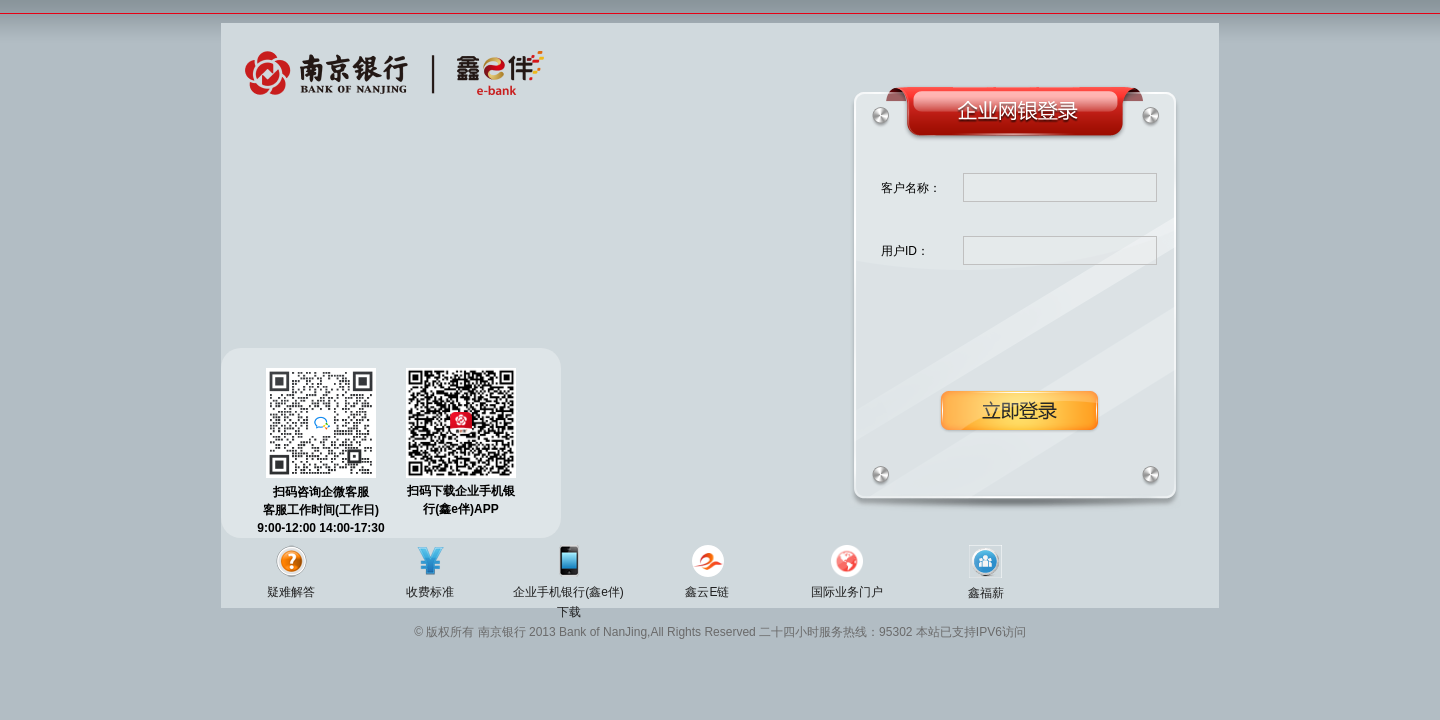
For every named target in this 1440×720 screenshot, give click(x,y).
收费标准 (430, 592)
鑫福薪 (986, 593)
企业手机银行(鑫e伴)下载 (568, 602)
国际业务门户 (847, 592)
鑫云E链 (707, 592)
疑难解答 (291, 592)
